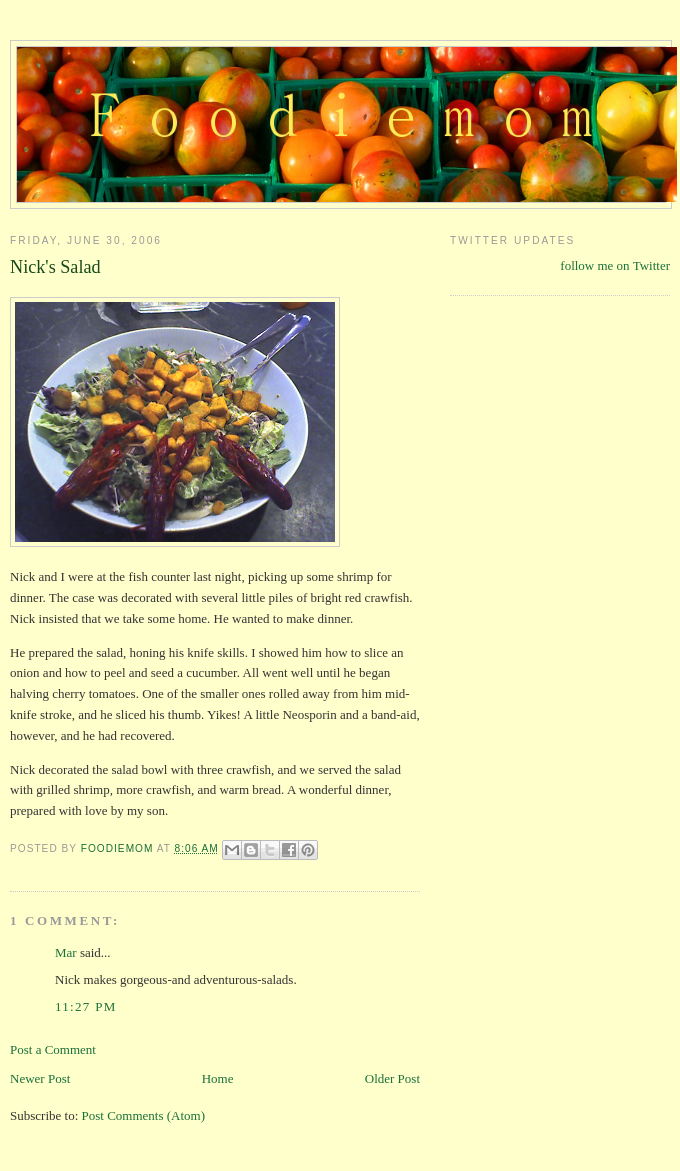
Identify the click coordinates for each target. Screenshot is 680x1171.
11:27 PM (86, 1006)
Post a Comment (53, 1049)
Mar (66, 952)
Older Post (392, 1078)
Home (218, 1078)
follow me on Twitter (615, 265)
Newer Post (40, 1078)
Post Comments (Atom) (144, 1115)
